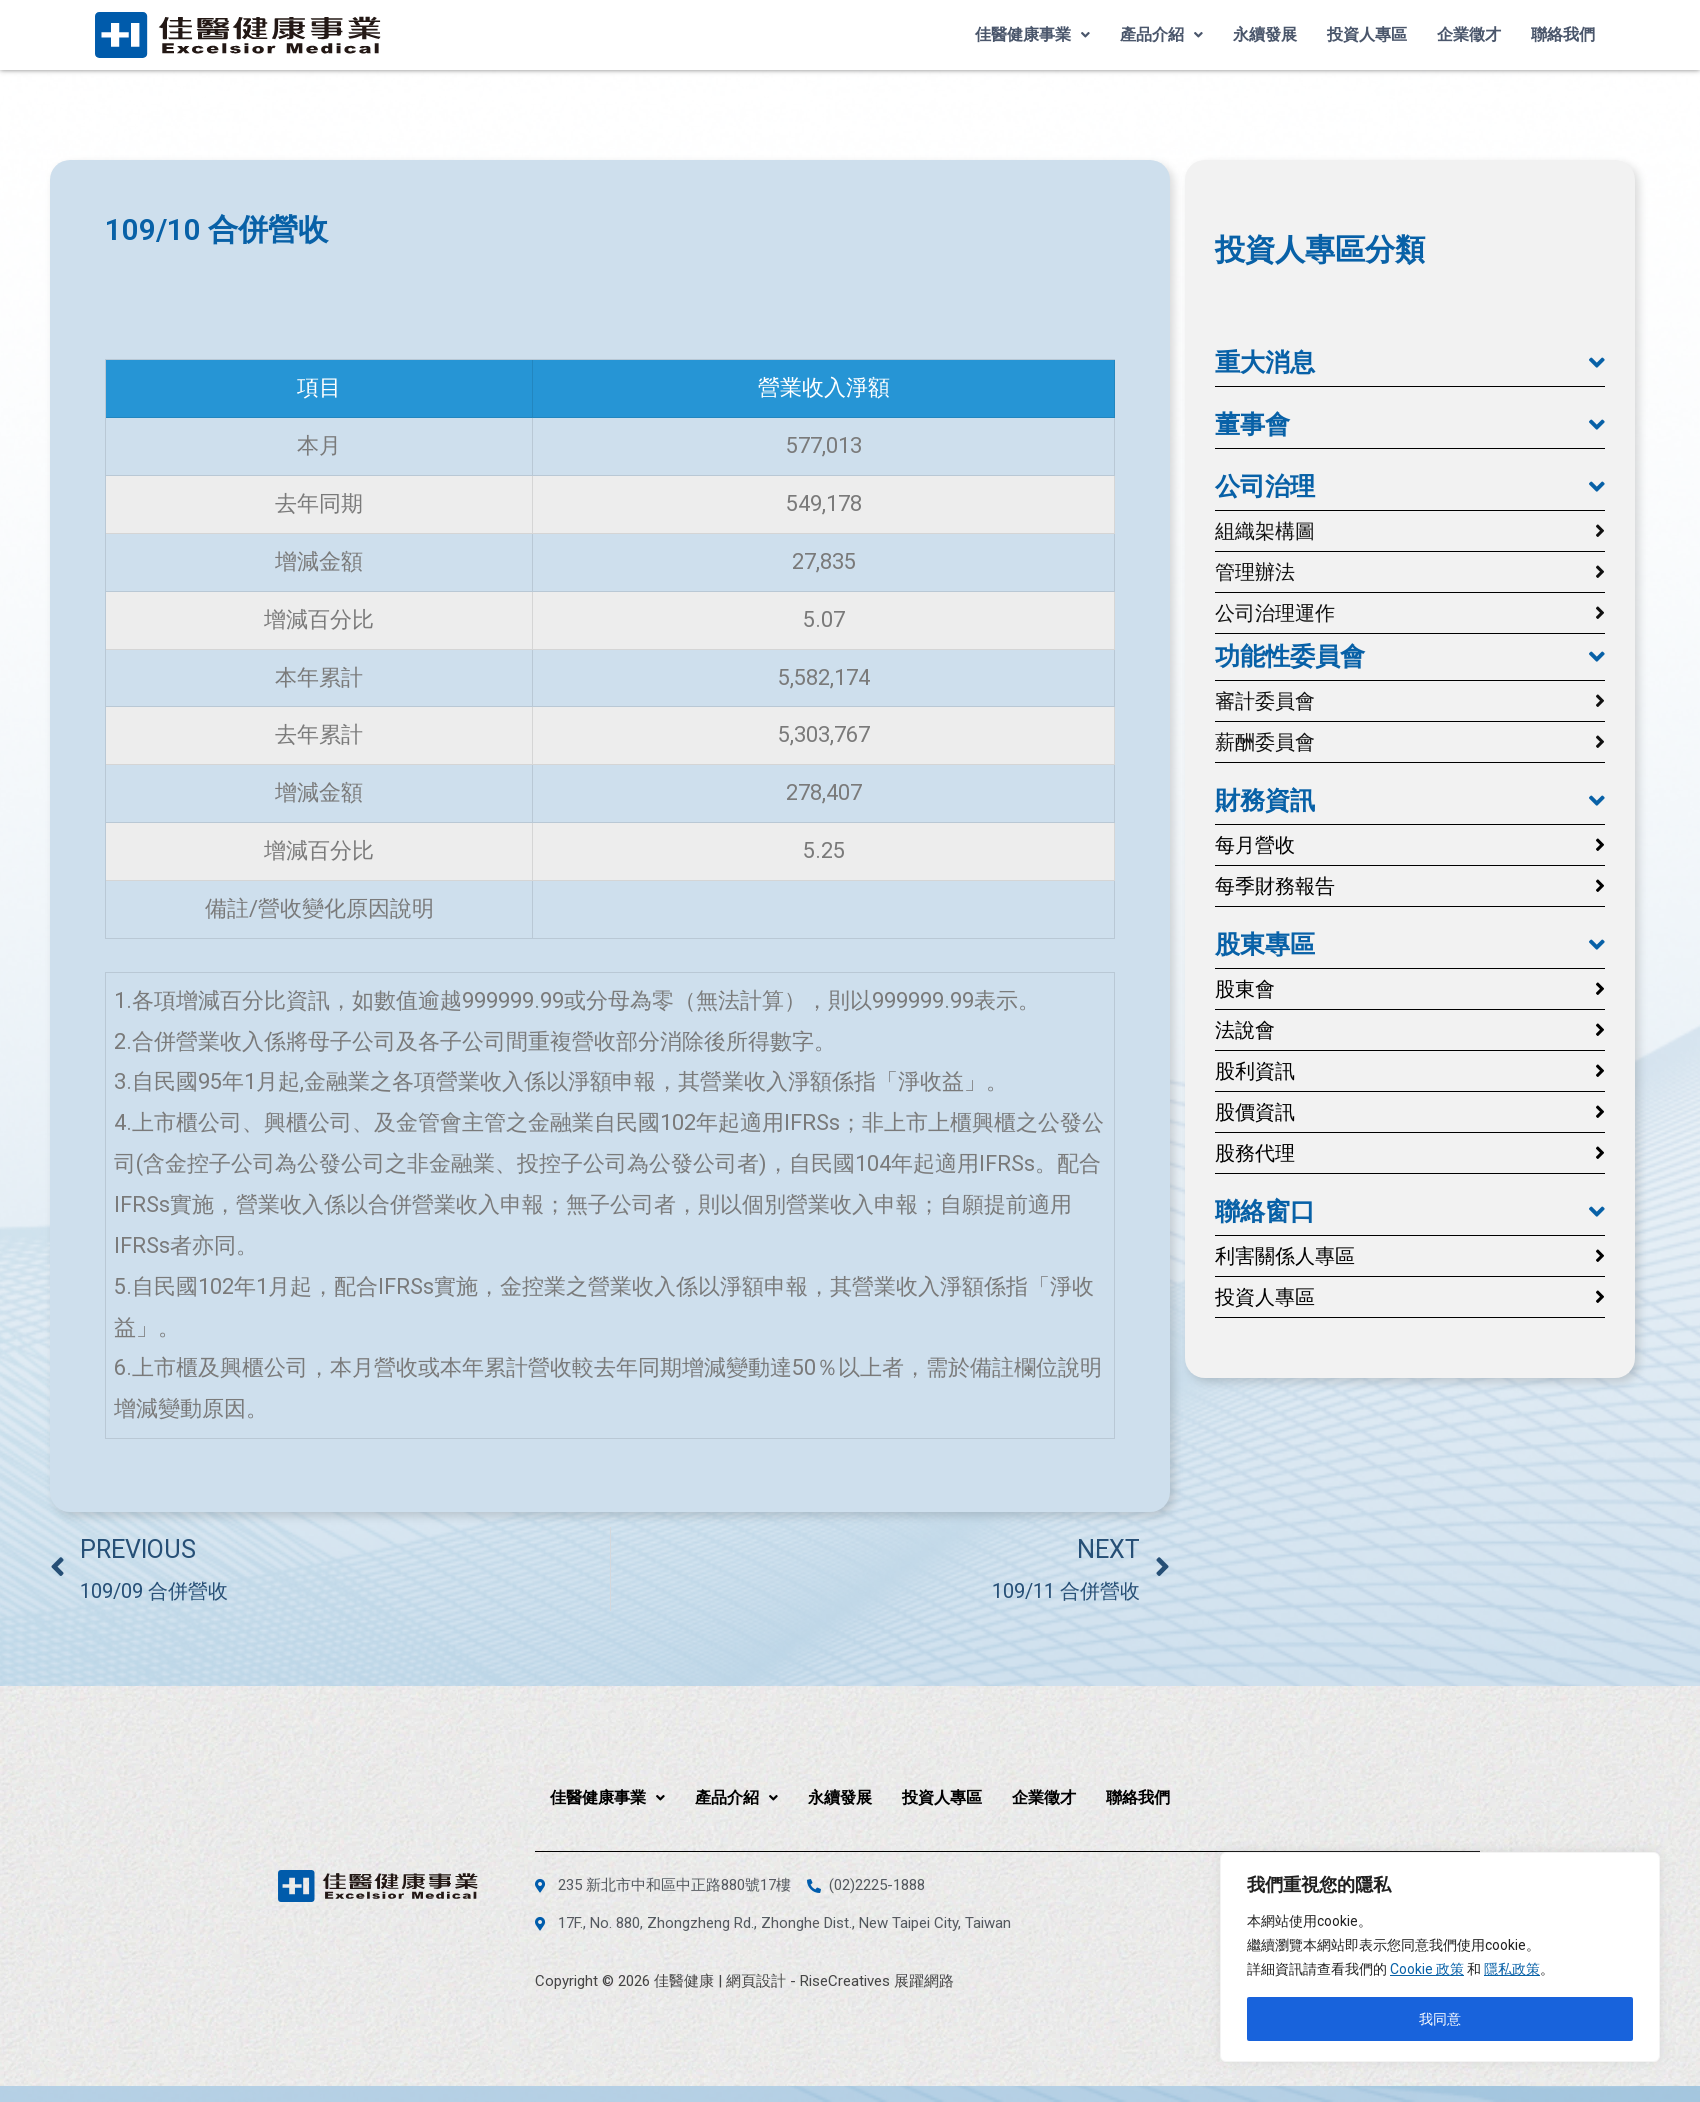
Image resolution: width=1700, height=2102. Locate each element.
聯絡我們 (1563, 34)
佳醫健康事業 (1032, 34)
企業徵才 (1469, 34)
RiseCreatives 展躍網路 (877, 1981)
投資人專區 (1367, 34)
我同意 (1440, 2019)
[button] (1410, 363)
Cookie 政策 (1427, 1969)
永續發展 (1265, 34)
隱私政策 (1512, 1969)
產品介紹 (1161, 34)
